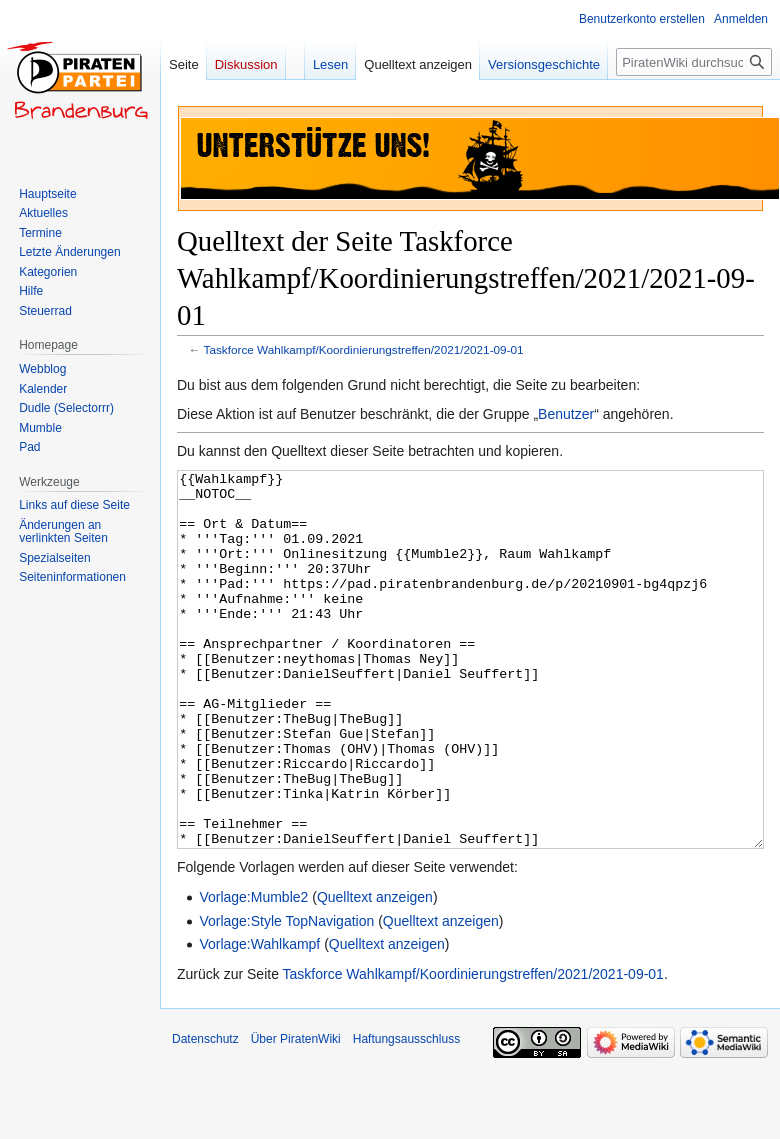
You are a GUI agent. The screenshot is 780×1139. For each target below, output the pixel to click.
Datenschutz (205, 1114)
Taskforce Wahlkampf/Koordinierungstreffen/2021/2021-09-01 (364, 349)
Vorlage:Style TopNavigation (286, 996)
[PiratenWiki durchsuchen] (694, 62)
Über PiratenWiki (296, 1114)
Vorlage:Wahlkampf (259, 1019)
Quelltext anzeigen (375, 972)
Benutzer (566, 414)
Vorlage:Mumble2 (253, 972)
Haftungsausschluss (406, 1114)
